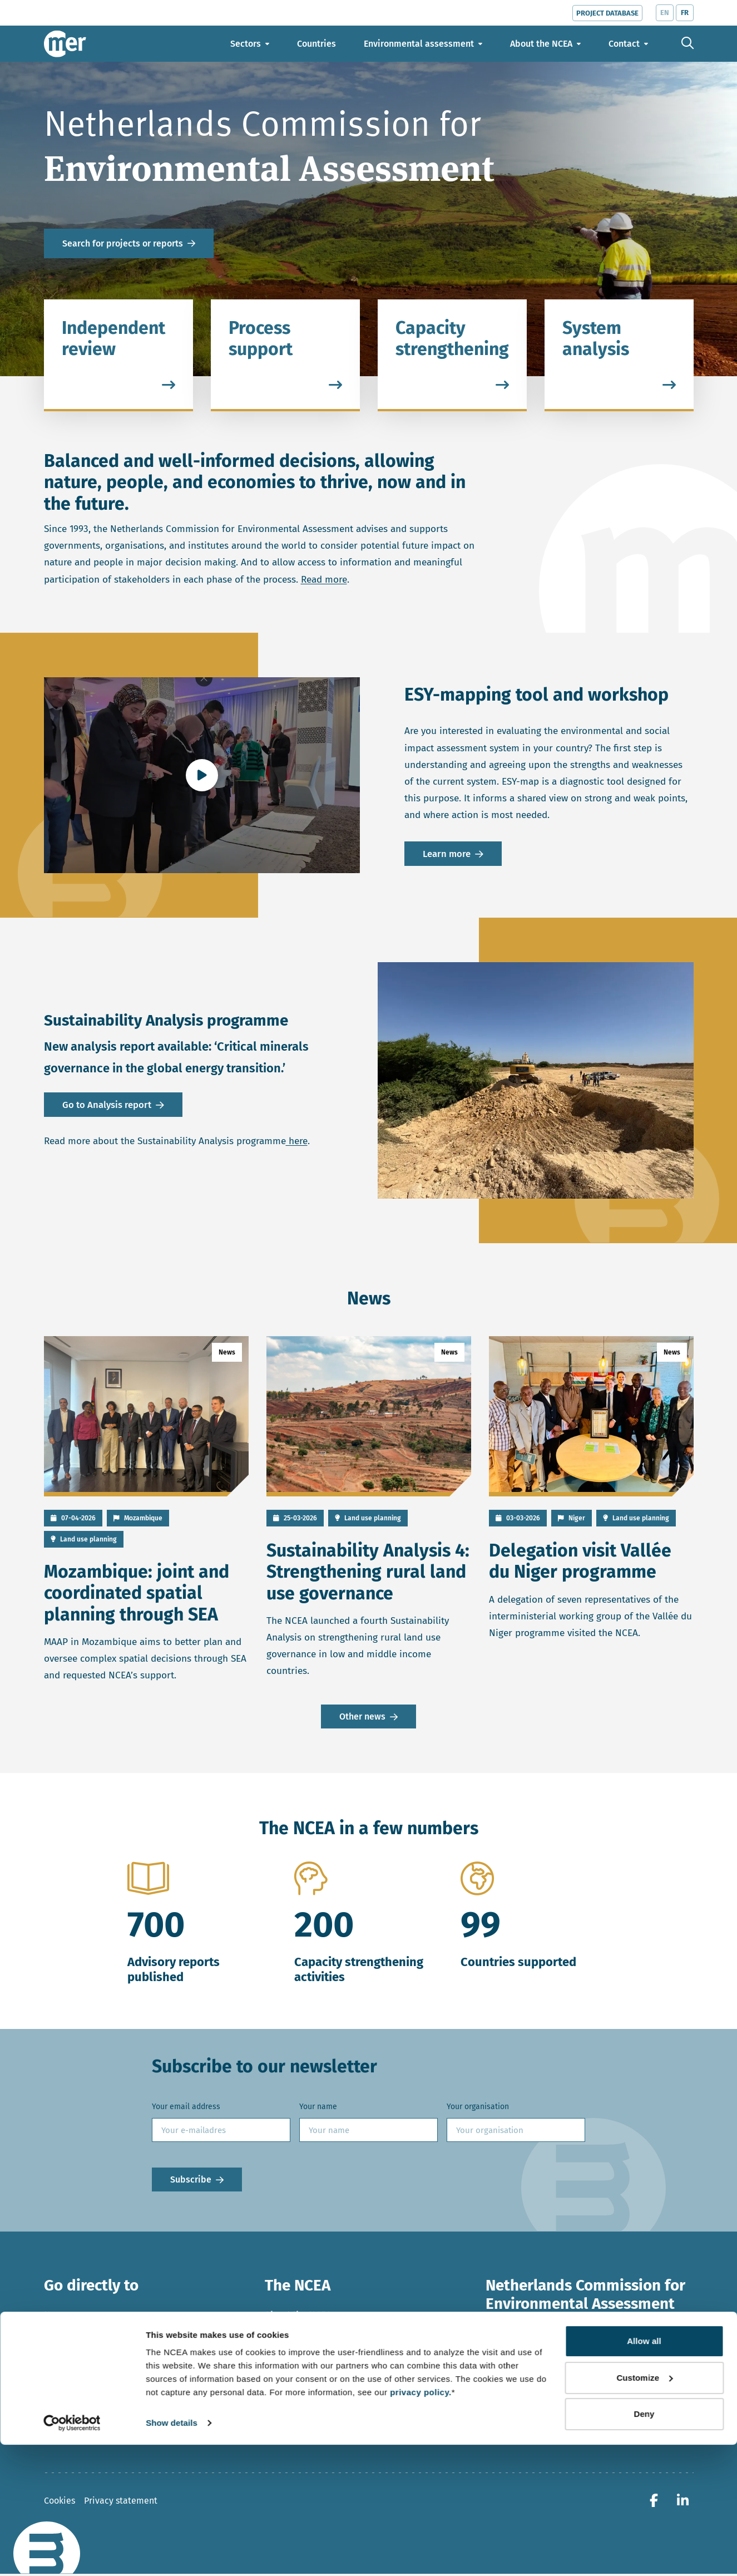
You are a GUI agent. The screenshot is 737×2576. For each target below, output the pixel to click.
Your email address (186, 2108)
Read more (324, 579)
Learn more (447, 854)
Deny (644, 2545)
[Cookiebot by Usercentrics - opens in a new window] (72, 2554)
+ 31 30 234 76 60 (533, 2417)
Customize (644, 2508)
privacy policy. (421, 2523)
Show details (171, 2554)
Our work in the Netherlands (326, 2338)
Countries (65, 2338)
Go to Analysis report (107, 1104)
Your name (318, 2108)
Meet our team (296, 2359)
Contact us (287, 2380)
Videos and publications (95, 2401)
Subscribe (190, 2181)
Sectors (60, 2359)
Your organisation (478, 2108)
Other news (362, 1718)
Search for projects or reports (122, 243)
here (297, 1142)
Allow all (644, 2472)
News (55, 2317)
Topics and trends (81, 2380)
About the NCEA (298, 2317)
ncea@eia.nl (523, 2400)
